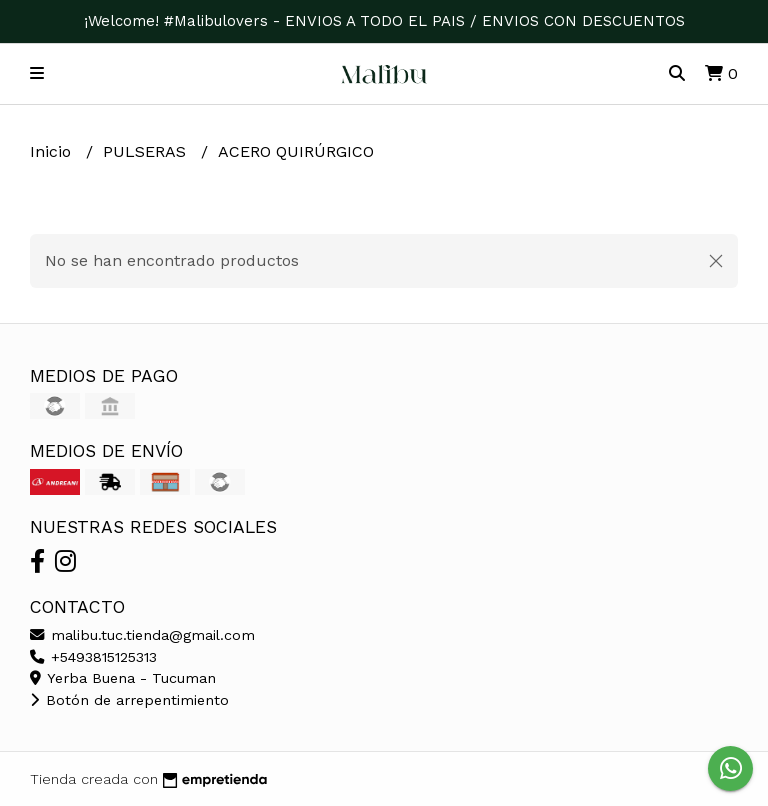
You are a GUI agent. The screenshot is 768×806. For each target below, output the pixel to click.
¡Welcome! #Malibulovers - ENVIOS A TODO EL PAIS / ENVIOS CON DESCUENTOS (384, 21)
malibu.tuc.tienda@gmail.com (142, 635)
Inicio (53, 151)
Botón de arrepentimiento (129, 700)
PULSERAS (147, 151)
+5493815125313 (93, 657)
